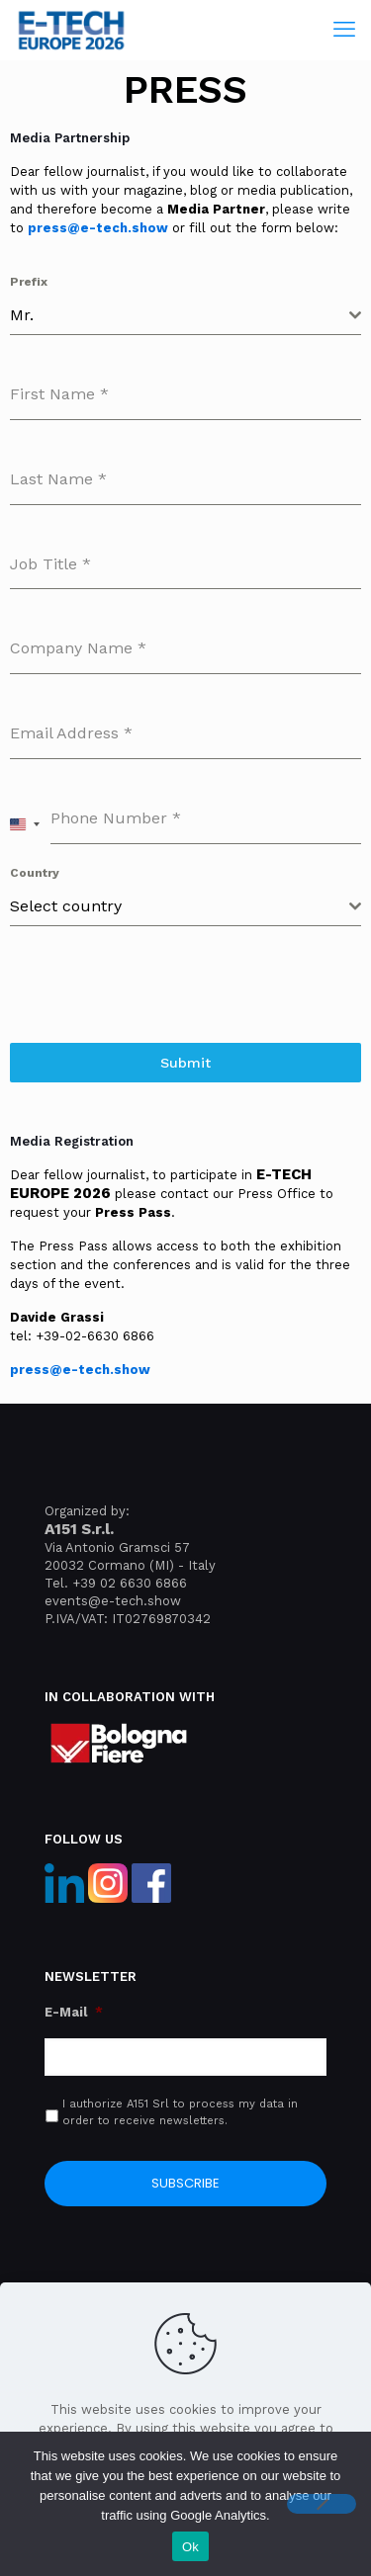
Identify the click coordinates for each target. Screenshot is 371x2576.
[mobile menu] (344, 29)
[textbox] (179, 906)
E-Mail (74, 2012)
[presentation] (185, 984)
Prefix (28, 282)
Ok (190, 2546)
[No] (321, 2504)
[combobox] (185, 316)
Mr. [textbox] (22, 314)
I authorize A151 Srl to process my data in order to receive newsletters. (180, 2112)
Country (34, 873)
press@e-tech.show (98, 227)
